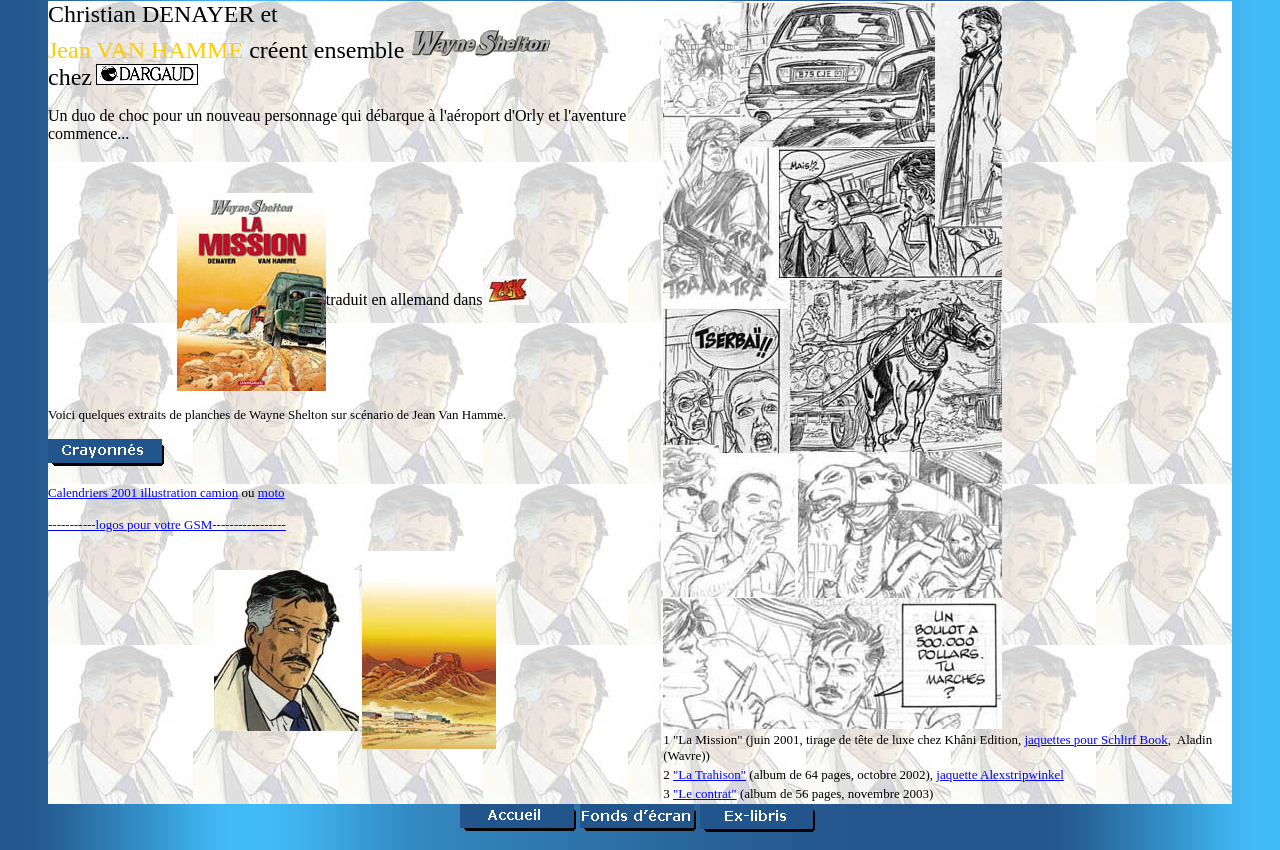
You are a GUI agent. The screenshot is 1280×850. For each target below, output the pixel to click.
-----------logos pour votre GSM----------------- (167, 524)
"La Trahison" (709, 774)
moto (271, 492)
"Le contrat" (705, 793)
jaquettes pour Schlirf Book (1095, 739)
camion (219, 492)
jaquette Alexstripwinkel (999, 774)
